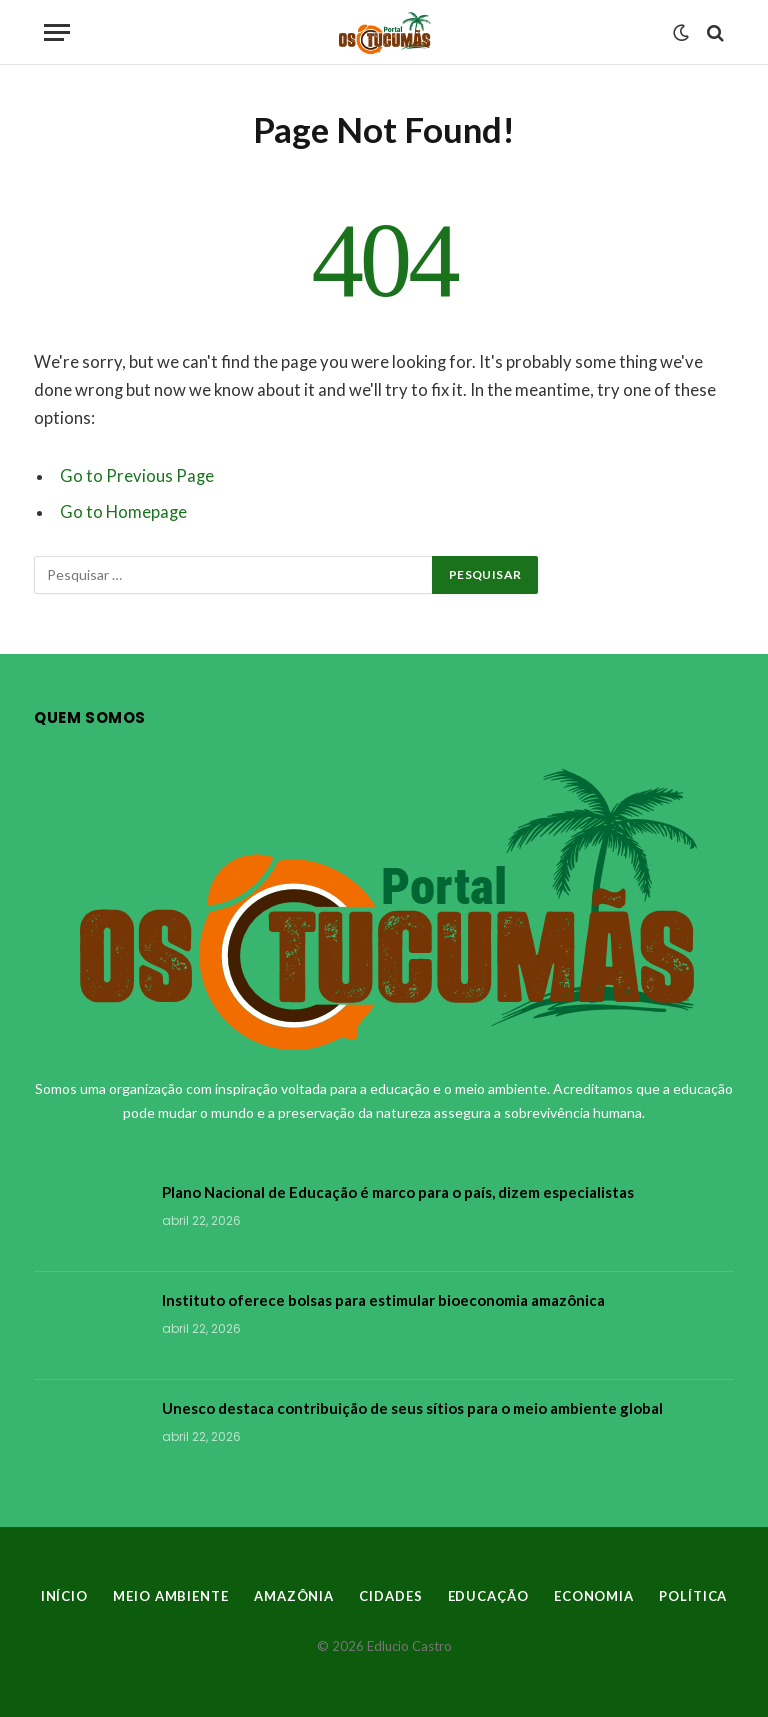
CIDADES (390, 1596)
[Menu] (57, 32)
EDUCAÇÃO (488, 1596)
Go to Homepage (123, 512)
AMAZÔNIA (294, 1596)
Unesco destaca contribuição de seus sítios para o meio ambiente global (412, 1408)
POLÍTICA (693, 1596)
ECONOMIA (594, 1596)
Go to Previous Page (137, 476)
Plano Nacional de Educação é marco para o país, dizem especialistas (398, 1192)
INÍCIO (64, 1596)
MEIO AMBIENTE (171, 1596)
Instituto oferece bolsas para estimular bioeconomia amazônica (383, 1300)
